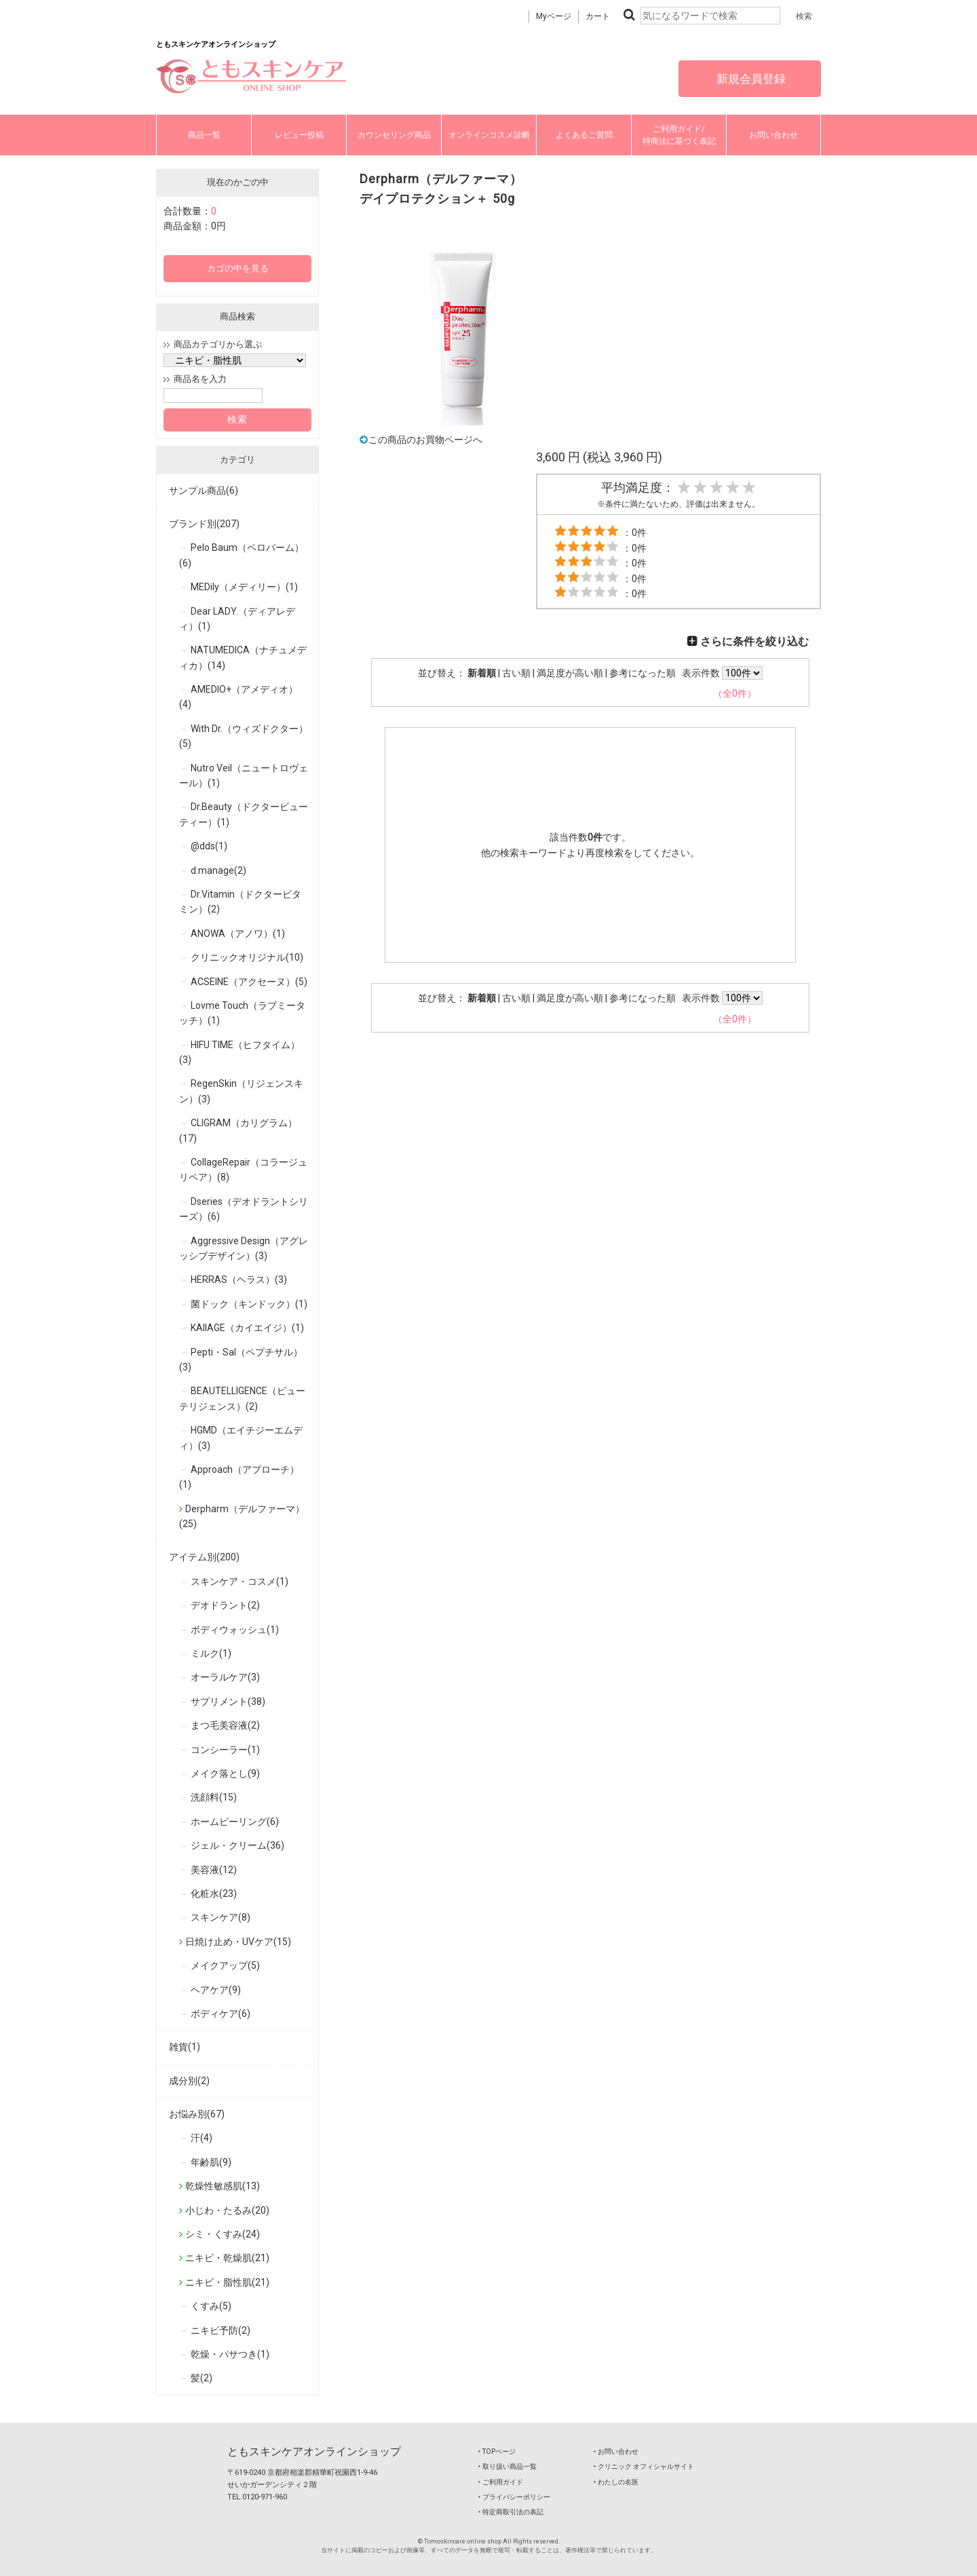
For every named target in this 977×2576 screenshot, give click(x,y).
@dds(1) (209, 846)
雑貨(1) (184, 2046)
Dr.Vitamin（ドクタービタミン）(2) (240, 902)
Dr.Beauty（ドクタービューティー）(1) (243, 814)
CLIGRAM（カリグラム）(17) (238, 1130)
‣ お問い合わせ (616, 2451)
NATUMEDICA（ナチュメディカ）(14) (243, 657)
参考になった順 (642, 673)
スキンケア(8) (220, 1917)
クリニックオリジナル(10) (247, 957)
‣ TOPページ (497, 2451)
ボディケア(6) (220, 2013)
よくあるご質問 (584, 135)
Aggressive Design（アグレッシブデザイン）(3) (243, 1248)
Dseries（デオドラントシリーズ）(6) (243, 1209)
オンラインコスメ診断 (489, 135)
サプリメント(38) (228, 1701)
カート (598, 16)
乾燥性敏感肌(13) (222, 2185)
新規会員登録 (750, 78)
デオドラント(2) (225, 1605)
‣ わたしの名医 (616, 2482)
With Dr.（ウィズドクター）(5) (243, 736)
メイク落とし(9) (225, 1773)
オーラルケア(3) (225, 1677)
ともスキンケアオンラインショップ (314, 2451)
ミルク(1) (211, 1653)
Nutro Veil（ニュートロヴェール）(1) (243, 775)
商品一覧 (204, 135)
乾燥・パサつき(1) (230, 2354)
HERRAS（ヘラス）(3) (239, 1279)
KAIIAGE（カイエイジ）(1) (247, 1327)
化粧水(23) (214, 1893)
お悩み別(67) (197, 2114)
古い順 (516, 673)
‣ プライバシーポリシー (514, 2497)
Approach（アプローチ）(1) (239, 1477)
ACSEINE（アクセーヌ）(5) (249, 981)
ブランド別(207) (204, 523)
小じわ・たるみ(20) (227, 2210)
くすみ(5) (211, 2306)
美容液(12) (214, 1869)
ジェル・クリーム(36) (237, 1845)
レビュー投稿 (299, 135)
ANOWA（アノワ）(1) (238, 933)
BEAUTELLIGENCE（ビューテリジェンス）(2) (242, 1398)
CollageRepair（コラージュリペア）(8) (243, 1170)
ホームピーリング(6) (235, 1821)
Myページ (553, 16)
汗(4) (201, 2137)
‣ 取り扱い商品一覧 (507, 2466)
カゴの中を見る (238, 268)
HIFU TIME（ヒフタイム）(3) (239, 1052)
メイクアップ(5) (225, 1965)
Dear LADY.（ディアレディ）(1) (237, 619)
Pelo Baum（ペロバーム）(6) (241, 555)
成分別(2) (189, 2080)
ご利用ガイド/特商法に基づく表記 (679, 135)
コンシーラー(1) (225, 1749)
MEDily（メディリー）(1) (244, 586)
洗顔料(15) (214, 1797)
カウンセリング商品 (394, 135)
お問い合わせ (773, 135)
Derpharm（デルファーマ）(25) (242, 1516)
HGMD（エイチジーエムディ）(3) (241, 1437)
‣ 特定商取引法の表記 (510, 2512)
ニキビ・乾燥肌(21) (227, 2257)
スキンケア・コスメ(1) (239, 1581)
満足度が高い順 (570, 673)
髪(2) (201, 2377)
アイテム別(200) (204, 1557)
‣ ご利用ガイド (500, 2482)
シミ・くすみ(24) (222, 2234)
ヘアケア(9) (216, 1989)
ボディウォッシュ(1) (235, 1629)
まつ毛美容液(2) (225, 1725)
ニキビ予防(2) (220, 2330)
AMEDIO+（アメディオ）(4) (238, 697)
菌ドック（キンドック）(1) (249, 1304)
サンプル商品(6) (203, 490)
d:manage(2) (218, 870)
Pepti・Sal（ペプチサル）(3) (241, 1359)
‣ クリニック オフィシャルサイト (644, 2466)
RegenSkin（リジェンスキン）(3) (241, 1091)
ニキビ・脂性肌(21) (227, 2282)
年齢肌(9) (211, 2162)
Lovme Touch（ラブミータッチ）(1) (242, 1013)
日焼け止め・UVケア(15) (238, 1941)
